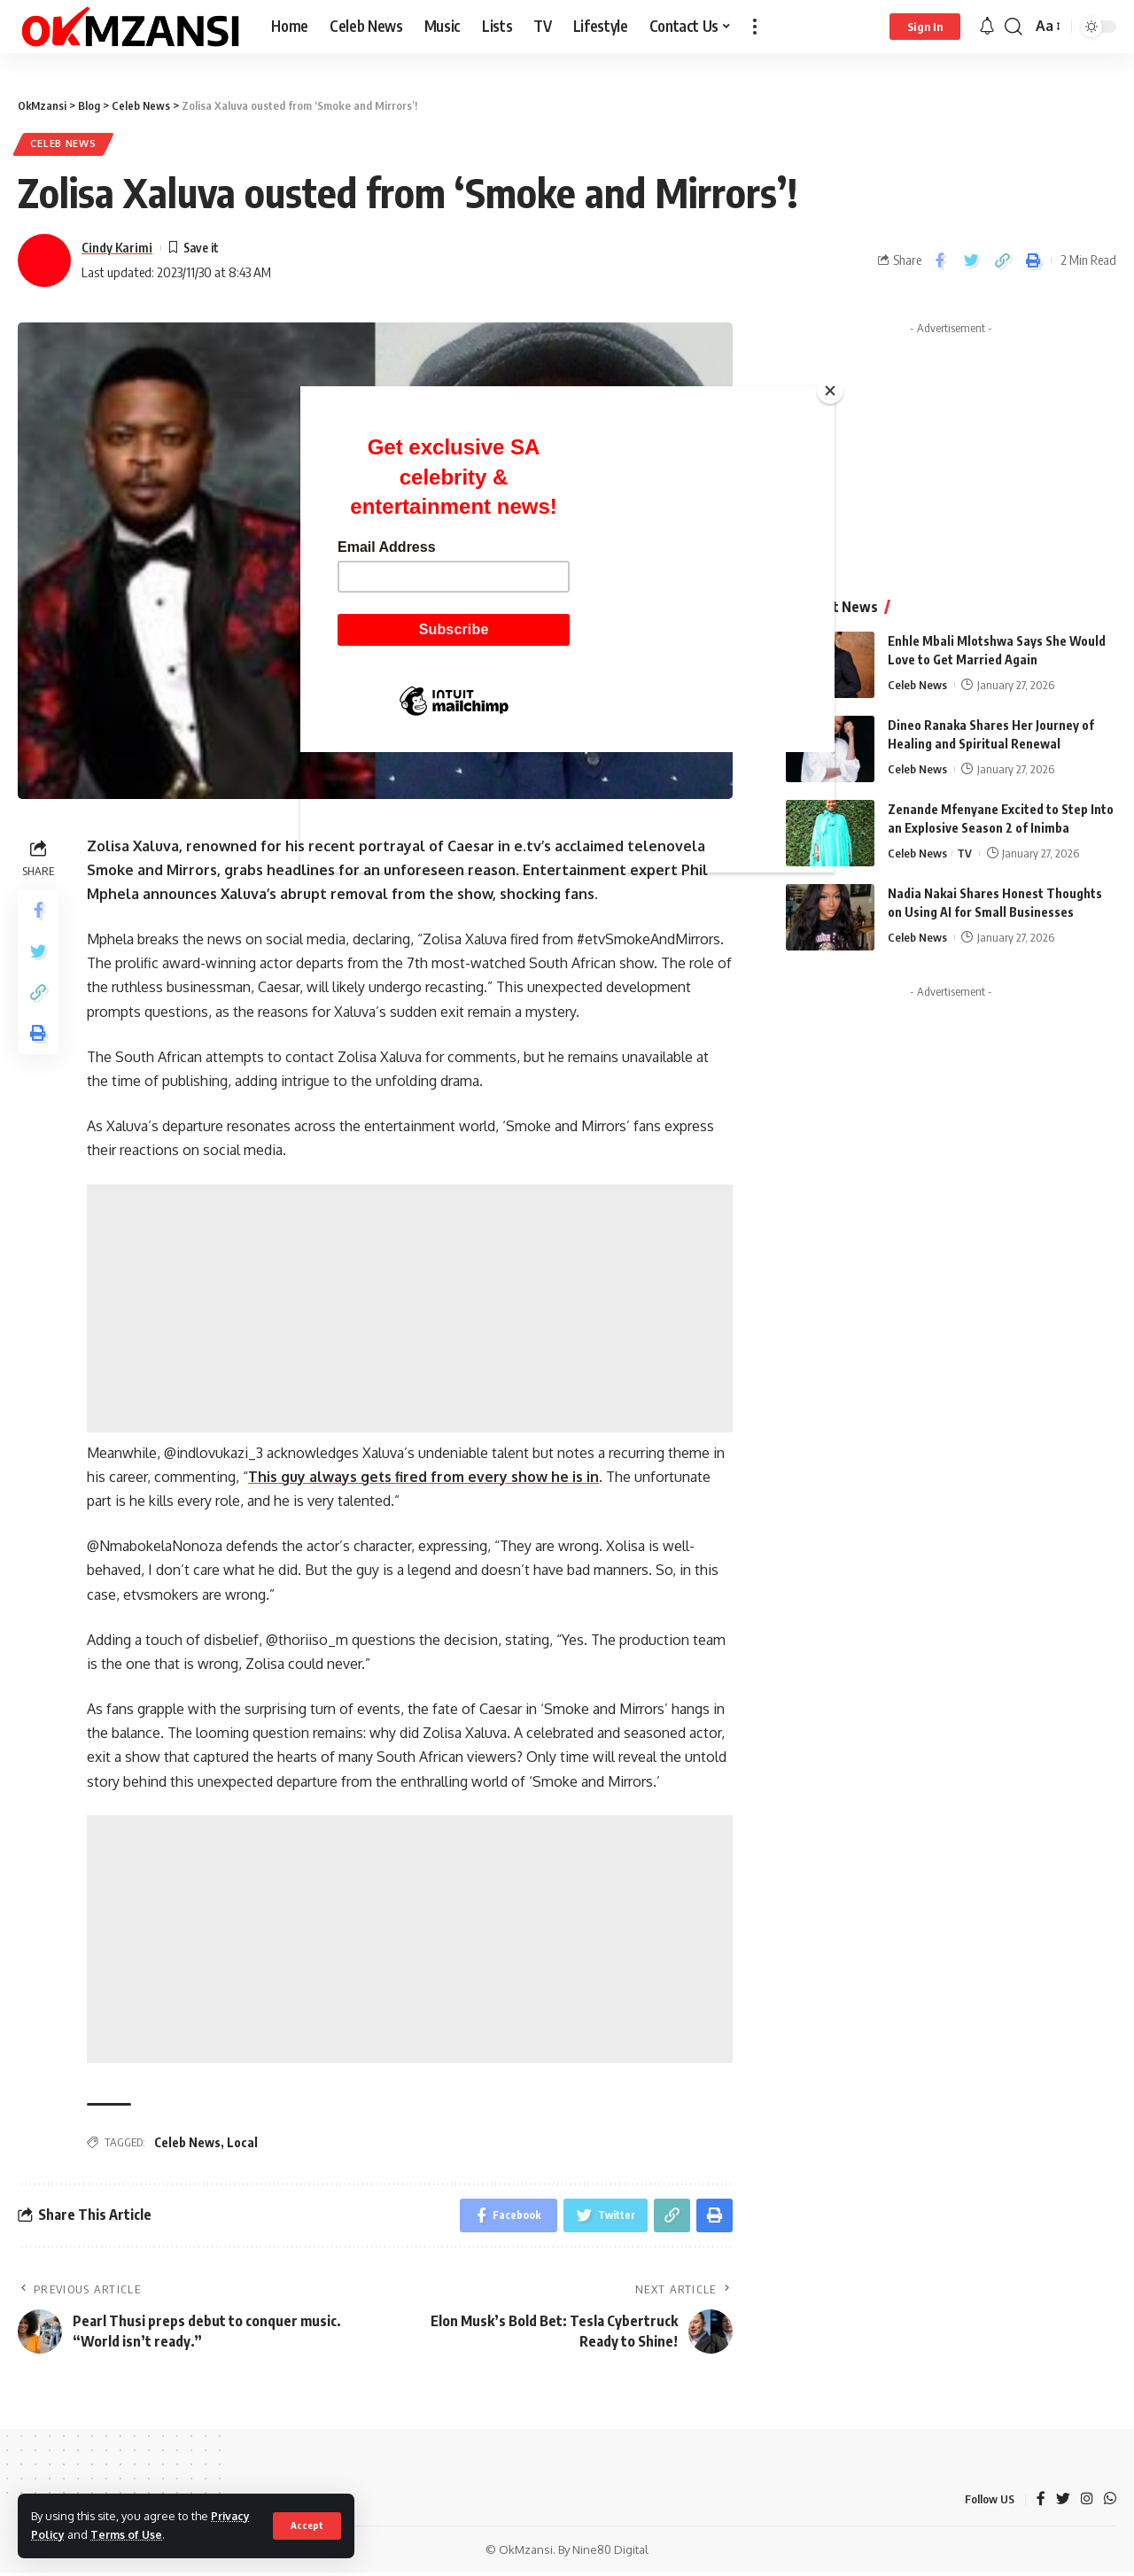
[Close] (830, 390)
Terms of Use (128, 2534)
